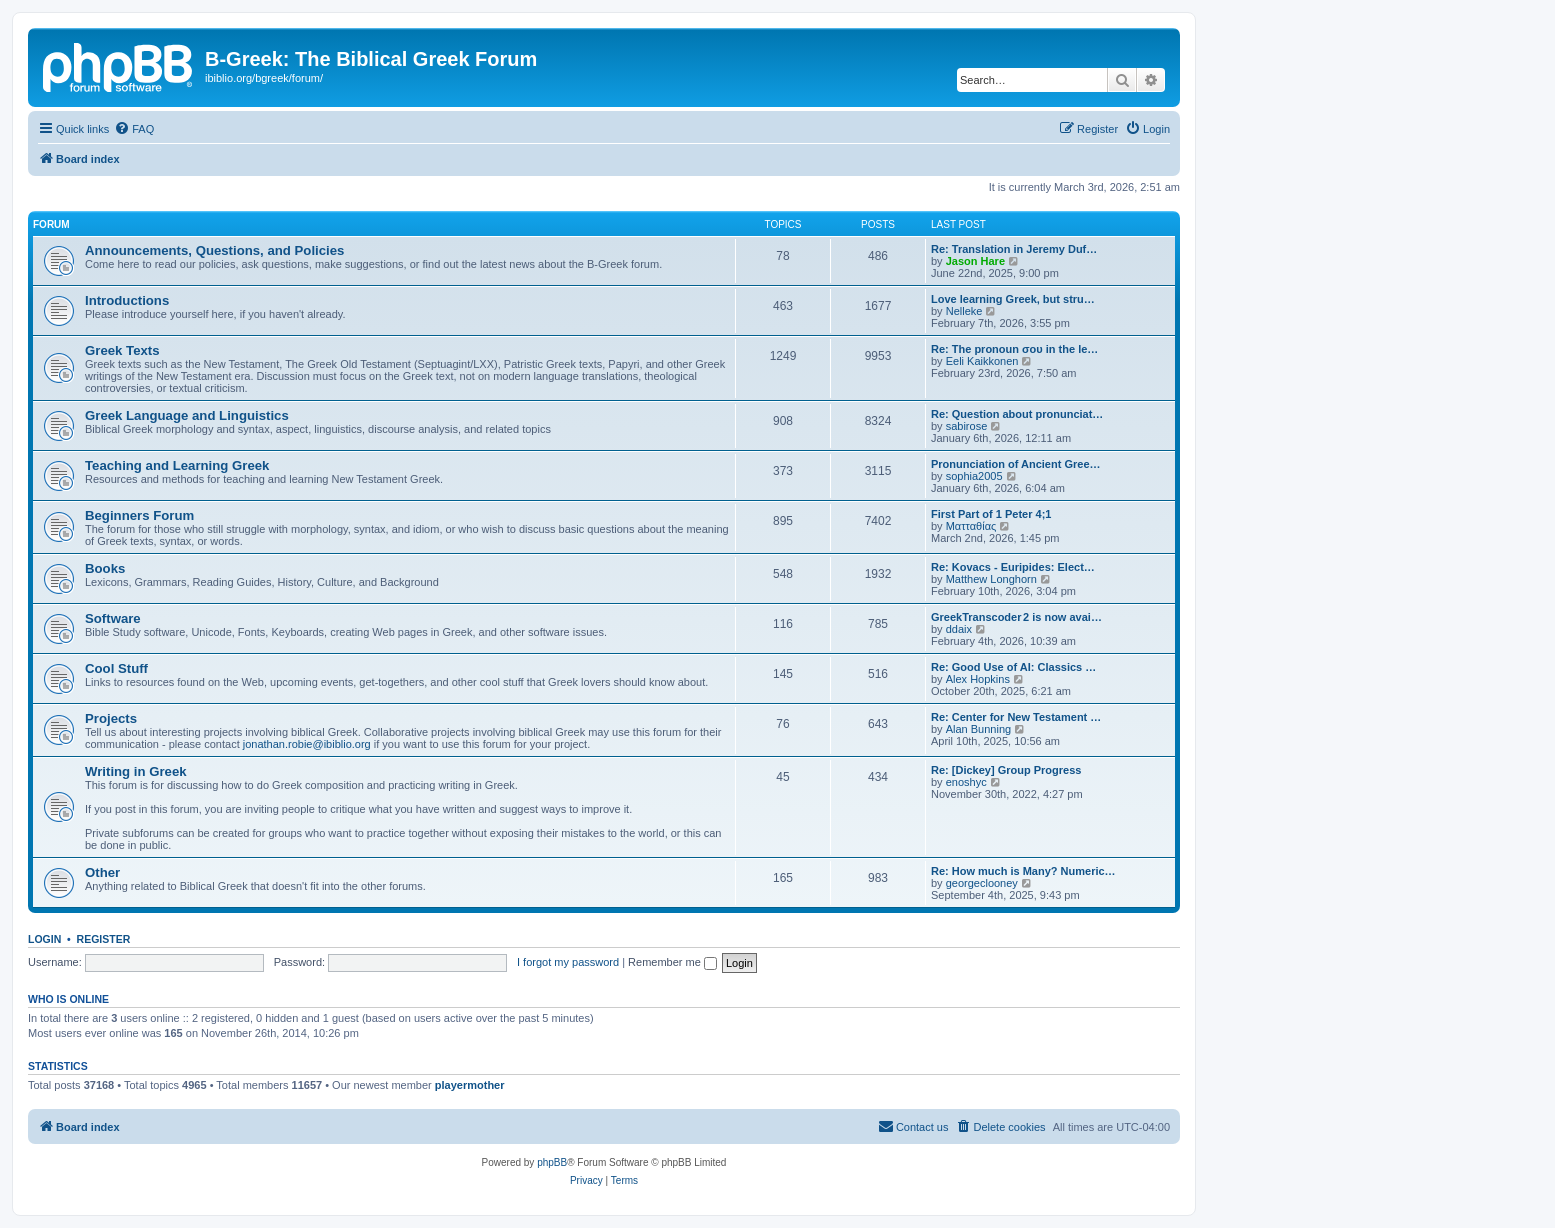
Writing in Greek (136, 771)
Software (113, 618)
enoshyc (966, 782)
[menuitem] (134, 129)
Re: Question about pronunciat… (1017, 414)
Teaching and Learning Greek (177, 465)
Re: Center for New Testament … (1016, 717)
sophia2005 (974, 476)
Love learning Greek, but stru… (1013, 299)
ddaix (959, 629)
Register (104, 939)
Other (102, 872)
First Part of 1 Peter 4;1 (991, 514)
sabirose (967, 426)
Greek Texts (122, 350)
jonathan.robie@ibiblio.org (307, 744)
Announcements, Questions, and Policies (214, 250)
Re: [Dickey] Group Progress (1006, 770)
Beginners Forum (139, 515)
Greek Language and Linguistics (187, 415)
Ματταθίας (971, 526)
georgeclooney (982, 883)
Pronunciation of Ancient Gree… (1016, 464)
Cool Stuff (116, 668)
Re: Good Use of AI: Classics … (1013, 667)
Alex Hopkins (978, 679)
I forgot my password (568, 962)
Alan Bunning (978, 729)
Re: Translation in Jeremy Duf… (1014, 249)
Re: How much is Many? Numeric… (1023, 871)
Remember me (672, 962)
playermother (470, 1085)
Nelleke (964, 311)
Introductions (127, 300)
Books (105, 568)
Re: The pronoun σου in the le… (1014, 349)
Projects (111, 718)
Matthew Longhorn (991, 579)
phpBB (552, 1162)
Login (44, 939)
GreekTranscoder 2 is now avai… (1016, 617)
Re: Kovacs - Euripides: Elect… (1013, 567)
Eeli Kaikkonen (982, 361)
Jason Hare (975, 261)
